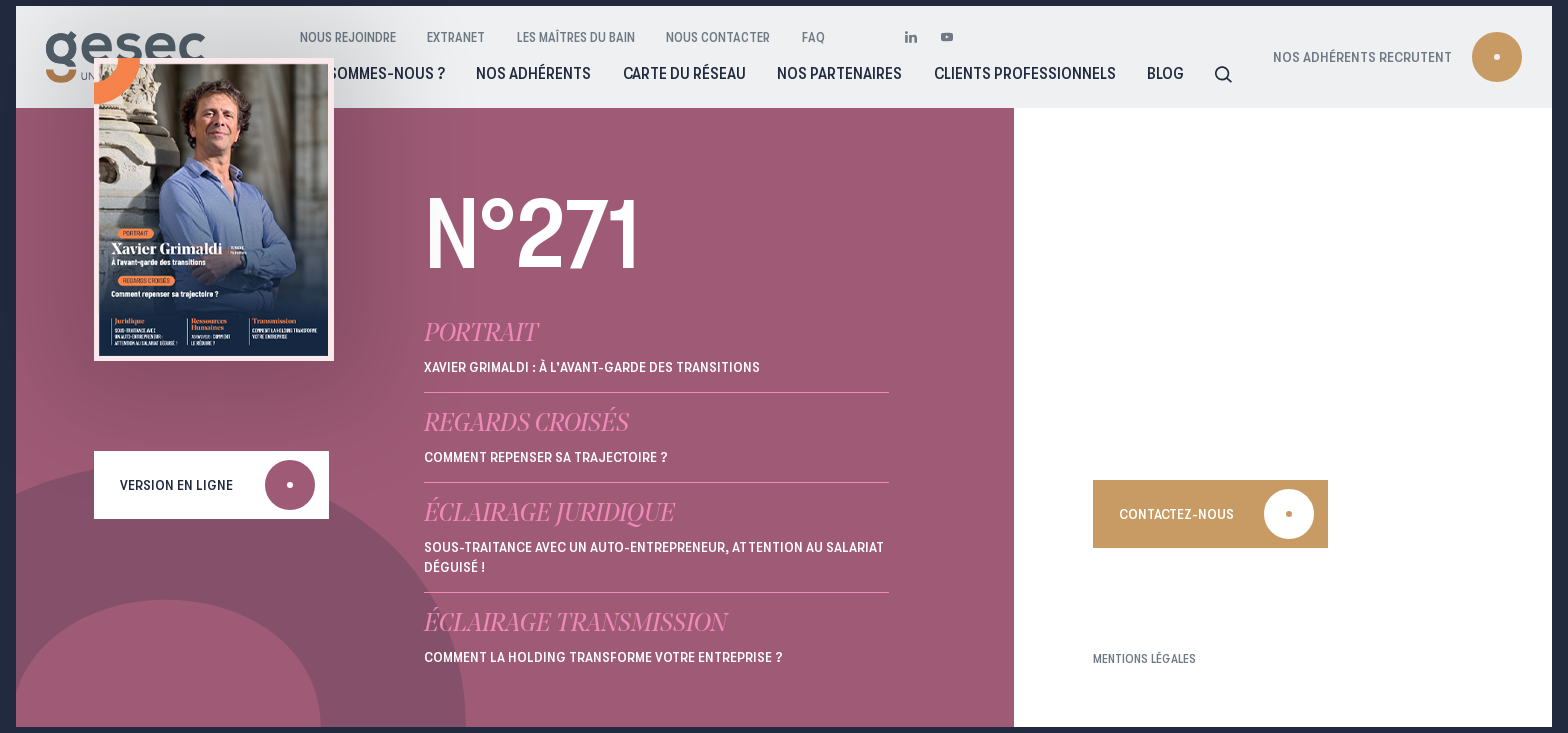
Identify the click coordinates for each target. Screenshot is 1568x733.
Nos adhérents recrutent (1362, 57)
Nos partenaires (839, 73)
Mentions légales (1144, 658)
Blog (1165, 73)
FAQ (813, 37)
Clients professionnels (1025, 73)
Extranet (456, 37)
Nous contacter (718, 37)
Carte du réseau (684, 73)
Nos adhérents (533, 73)
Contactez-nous (1176, 514)
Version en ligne (176, 485)
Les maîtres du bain (576, 37)
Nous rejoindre (348, 37)
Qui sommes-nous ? (372, 73)
